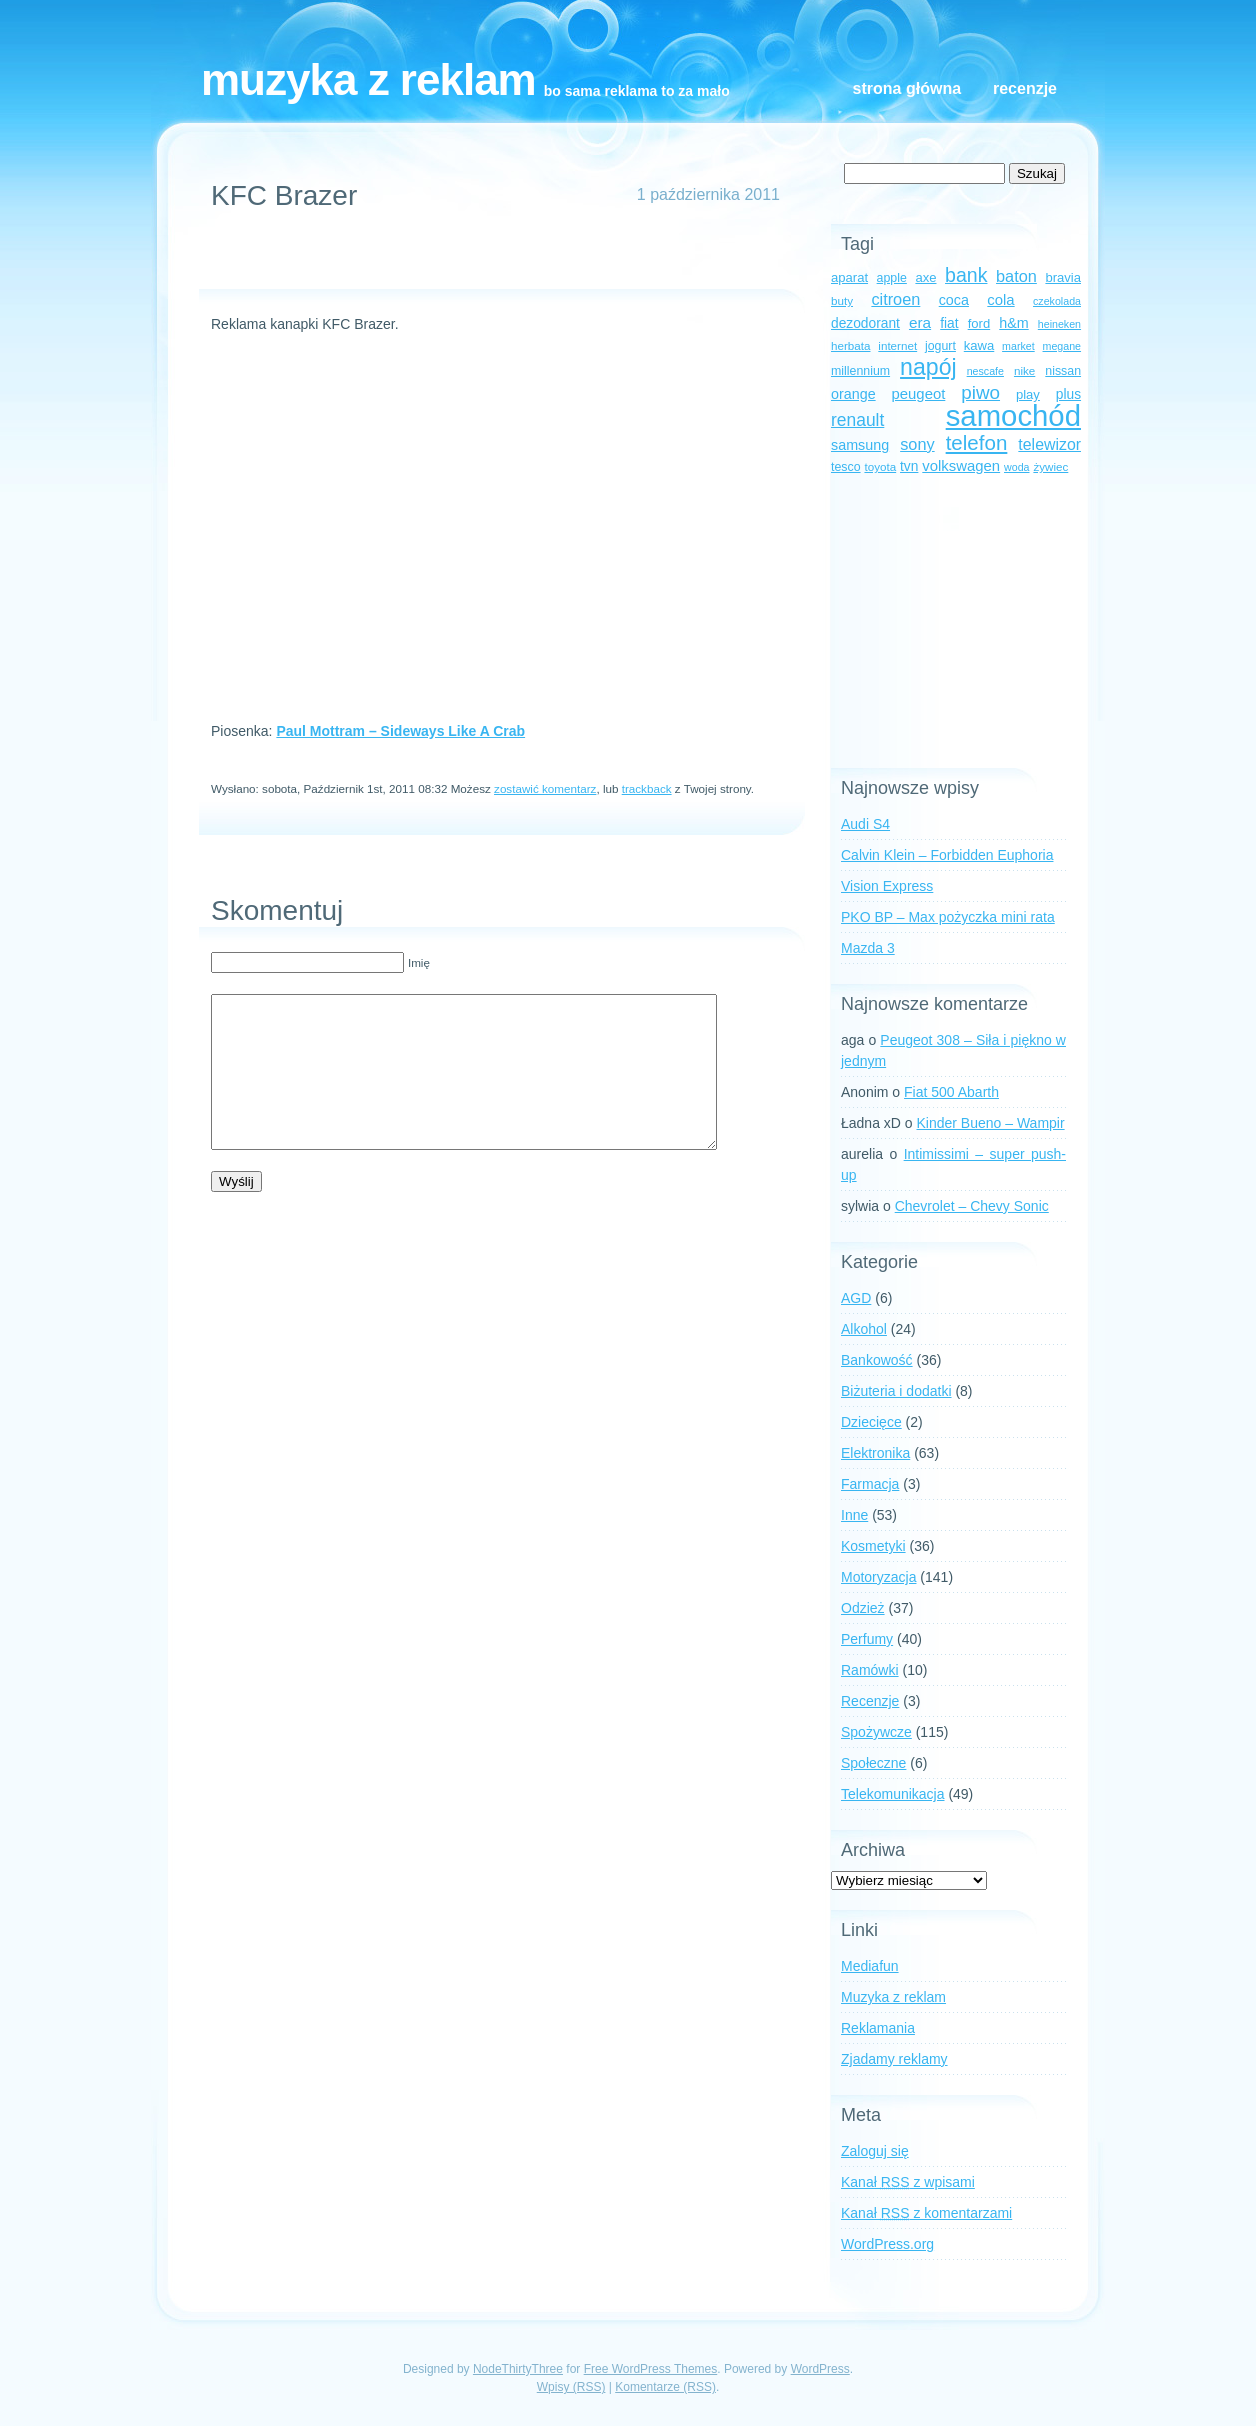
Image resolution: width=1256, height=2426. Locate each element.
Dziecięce (871, 1422)
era (920, 322)
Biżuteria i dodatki (896, 1391)
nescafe (985, 371)
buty (842, 300)
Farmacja (870, 1484)
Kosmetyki (873, 1546)
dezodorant (865, 323)
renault (857, 420)
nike (1024, 370)
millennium (860, 371)
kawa (979, 345)
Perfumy (867, 1639)
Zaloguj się (875, 2151)
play (1028, 394)
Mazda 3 (868, 948)
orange (853, 394)
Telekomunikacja (893, 1794)
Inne (854, 1515)
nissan (1063, 371)
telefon (977, 442)
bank (966, 275)
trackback (647, 788)
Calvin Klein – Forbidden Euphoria (947, 855)
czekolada (1057, 301)
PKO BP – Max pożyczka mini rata (948, 917)
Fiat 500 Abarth (951, 1092)
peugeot (919, 394)
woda (1016, 467)
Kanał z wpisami (908, 2182)
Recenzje (1025, 88)
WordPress (820, 2369)
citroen (895, 299)
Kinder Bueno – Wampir (991, 1123)
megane (1062, 346)
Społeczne (873, 1763)
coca (954, 300)
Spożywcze (876, 1732)
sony (917, 444)
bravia (1063, 277)
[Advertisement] (493, 259)
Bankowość (877, 1360)
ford (979, 323)
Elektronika (875, 1453)
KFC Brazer (284, 195)
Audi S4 (865, 824)
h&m (1013, 323)
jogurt (940, 346)
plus (1068, 394)
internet (897, 345)
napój (928, 367)
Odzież (863, 1608)
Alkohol (864, 1329)
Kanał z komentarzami (926, 2213)
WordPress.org (887, 2244)
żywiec (1050, 466)
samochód (1013, 415)
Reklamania (878, 2028)
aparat (849, 277)
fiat (949, 323)
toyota (880, 466)
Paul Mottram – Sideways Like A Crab (400, 731)
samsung (860, 445)
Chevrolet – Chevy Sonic (972, 1206)
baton (1016, 276)
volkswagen (961, 466)
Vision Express (887, 886)
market (1018, 346)
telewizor (1049, 444)
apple (892, 278)
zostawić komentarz (545, 788)
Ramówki (870, 1670)
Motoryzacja (878, 1577)
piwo (980, 392)
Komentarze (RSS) (665, 2387)
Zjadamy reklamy (894, 2059)
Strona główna (907, 88)
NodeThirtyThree (518, 2369)
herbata (850, 345)
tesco (846, 467)
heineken (1059, 324)
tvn (909, 466)
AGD (856, 1298)
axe (925, 277)
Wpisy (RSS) (571, 2387)
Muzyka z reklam (368, 79)
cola (1000, 300)
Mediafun (870, 1966)
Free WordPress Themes (651, 2369)
